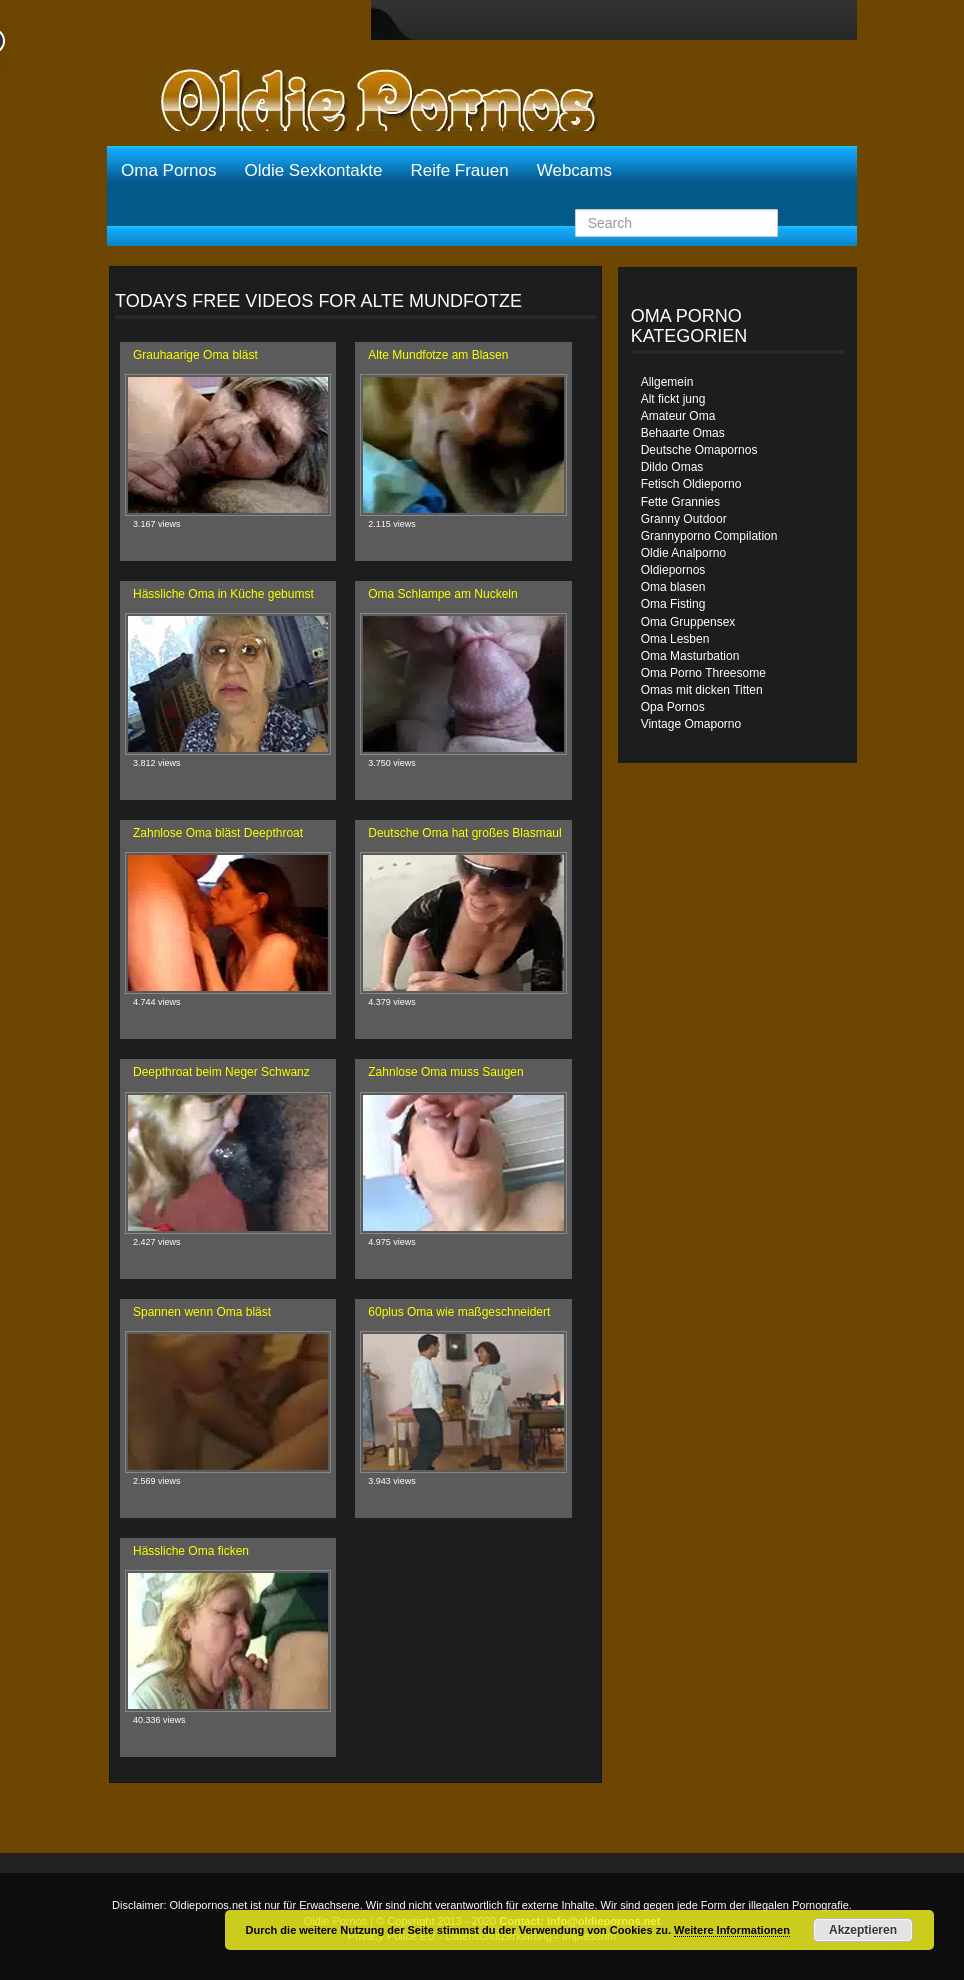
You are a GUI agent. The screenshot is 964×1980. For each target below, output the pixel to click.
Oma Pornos (168, 170)
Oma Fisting (673, 604)
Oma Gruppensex (688, 622)
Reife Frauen (459, 170)
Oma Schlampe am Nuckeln (442, 594)
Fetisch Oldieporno (691, 484)
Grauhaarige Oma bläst (195, 355)
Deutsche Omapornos (699, 450)
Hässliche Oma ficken (191, 1551)
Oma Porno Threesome (703, 673)
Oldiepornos (673, 570)
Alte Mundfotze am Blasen (438, 355)
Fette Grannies (680, 502)
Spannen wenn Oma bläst (202, 1312)
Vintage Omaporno (691, 724)
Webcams (574, 170)
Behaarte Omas (683, 433)
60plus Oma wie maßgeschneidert (459, 1312)
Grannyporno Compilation (709, 536)
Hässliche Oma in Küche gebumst (223, 594)
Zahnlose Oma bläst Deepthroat (218, 833)
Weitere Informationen (732, 1930)
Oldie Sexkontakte (313, 170)
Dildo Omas (672, 467)
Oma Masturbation (690, 656)
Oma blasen (673, 587)
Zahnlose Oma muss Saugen (445, 1072)
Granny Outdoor (684, 519)
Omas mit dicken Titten (702, 690)
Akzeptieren (863, 1930)
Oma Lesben (675, 639)
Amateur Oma (678, 416)
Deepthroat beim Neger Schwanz (221, 1072)
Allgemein (667, 382)
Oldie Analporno (683, 553)
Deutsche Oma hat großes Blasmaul (464, 833)
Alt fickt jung (673, 399)
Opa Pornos (673, 707)
